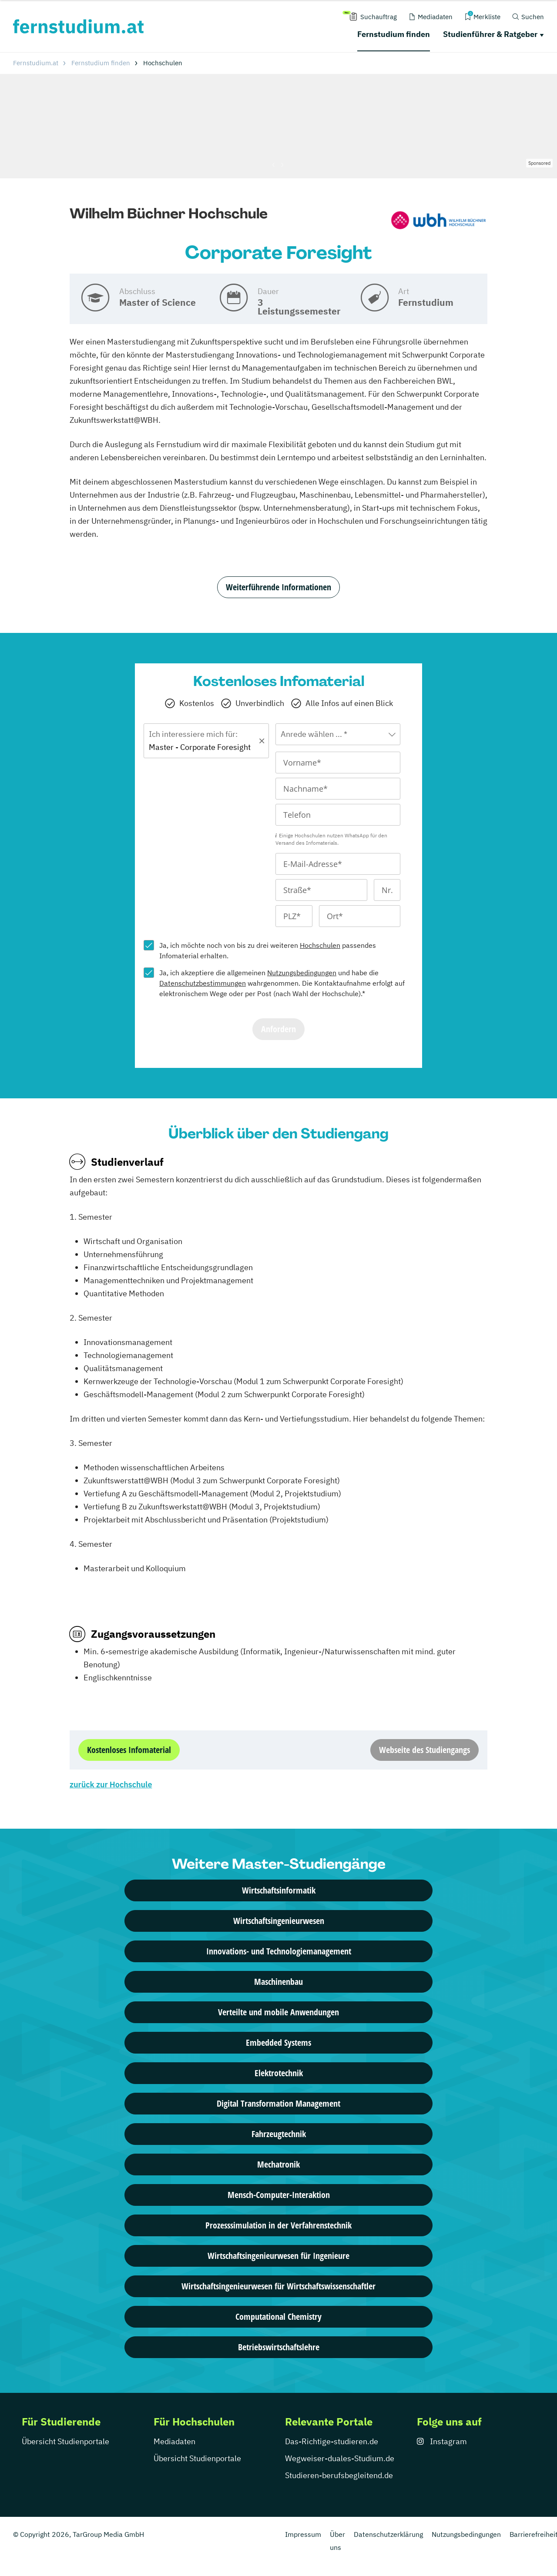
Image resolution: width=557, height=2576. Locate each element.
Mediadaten (174, 2441)
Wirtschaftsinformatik (278, 1890)
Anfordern (278, 1029)
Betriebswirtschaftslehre (278, 2347)
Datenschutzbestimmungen (202, 983)
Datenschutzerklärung (388, 2534)
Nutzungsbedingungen (301, 972)
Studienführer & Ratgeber (490, 34)
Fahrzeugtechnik (279, 2134)
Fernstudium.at (35, 63)
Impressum (303, 2534)
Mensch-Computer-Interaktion (279, 2195)
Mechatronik (278, 2164)
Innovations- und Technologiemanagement (278, 1951)
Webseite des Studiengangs (424, 1750)
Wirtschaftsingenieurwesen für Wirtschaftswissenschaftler (278, 2286)
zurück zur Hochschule (111, 1785)
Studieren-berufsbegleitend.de (339, 2475)
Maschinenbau (278, 1981)
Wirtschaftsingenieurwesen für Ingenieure (278, 2256)
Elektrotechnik (279, 2073)
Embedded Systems (278, 2042)
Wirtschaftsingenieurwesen (278, 1921)
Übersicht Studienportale (65, 2441)
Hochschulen (320, 945)
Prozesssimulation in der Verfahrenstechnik (278, 2225)
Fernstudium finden (393, 34)
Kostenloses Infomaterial (129, 1750)
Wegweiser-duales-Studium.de (339, 2458)
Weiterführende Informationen (278, 587)
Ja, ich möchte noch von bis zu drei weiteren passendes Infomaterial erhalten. (267, 950)
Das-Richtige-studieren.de (331, 2441)
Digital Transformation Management (278, 2103)
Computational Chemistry (278, 2316)
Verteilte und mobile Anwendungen (278, 2012)
